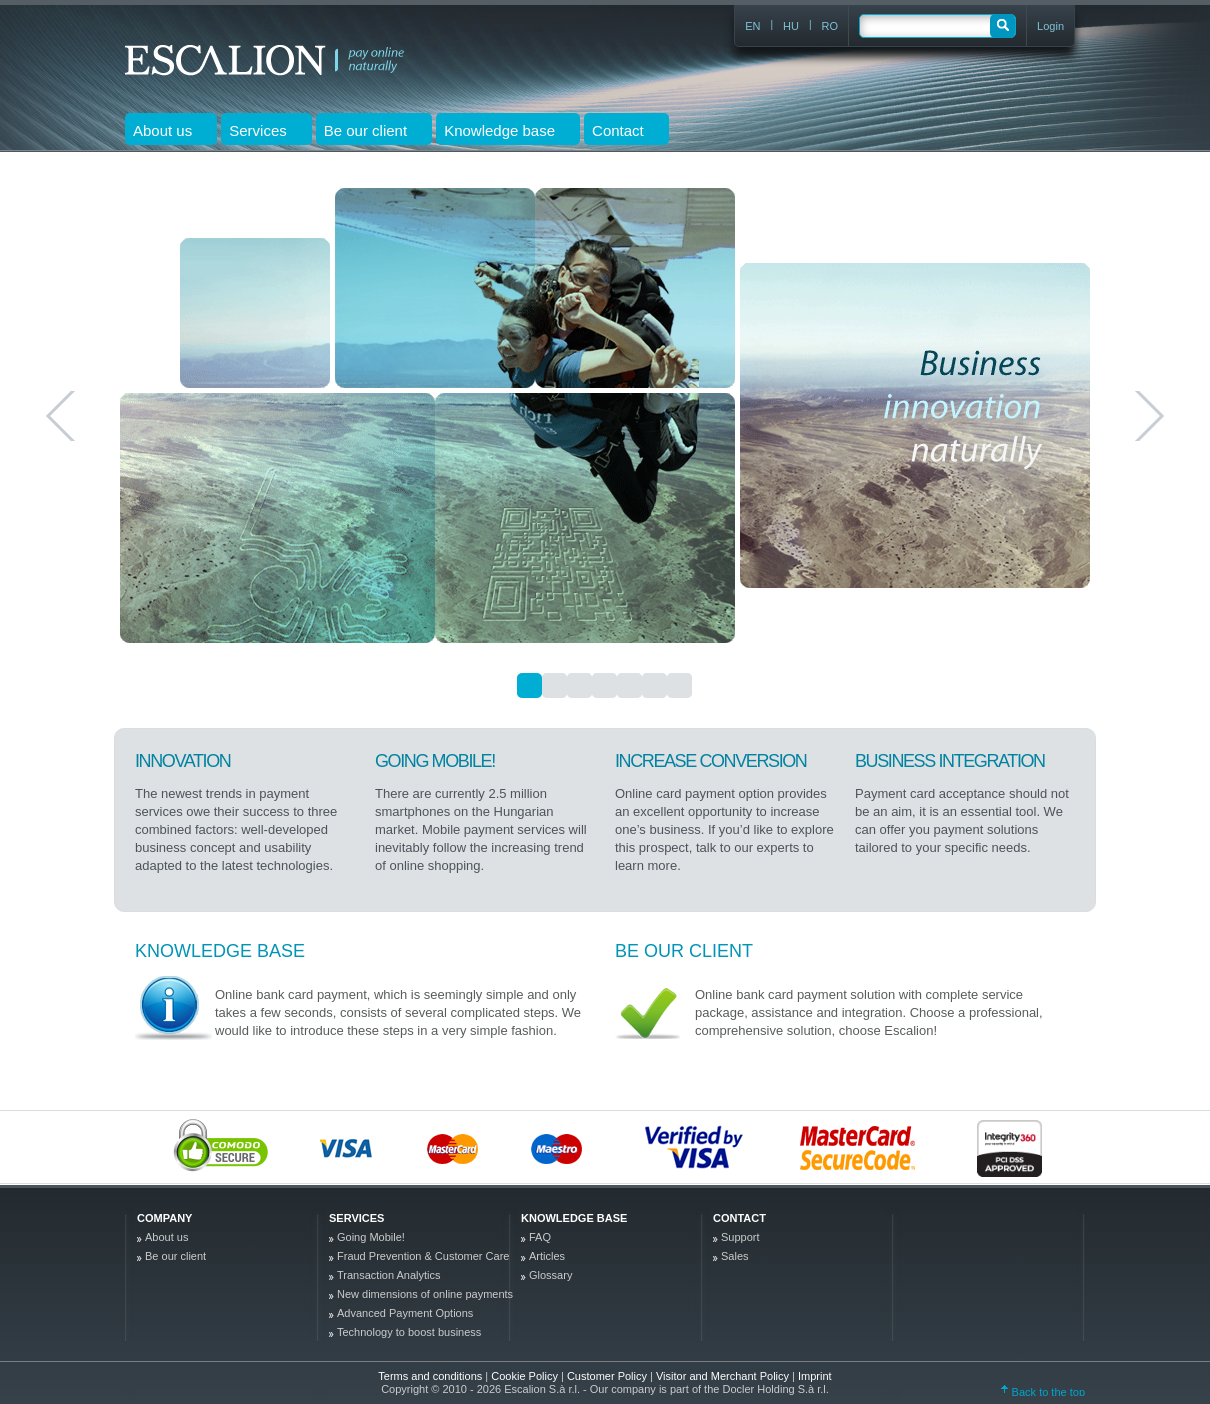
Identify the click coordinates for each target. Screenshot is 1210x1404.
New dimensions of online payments (425, 1294)
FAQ (540, 1237)
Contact (739, 1218)
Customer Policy (608, 1376)
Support (740, 1237)
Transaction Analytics (389, 1275)
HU (791, 26)
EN (752, 26)
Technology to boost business (409, 1332)
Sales (735, 1256)
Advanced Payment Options (405, 1313)
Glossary (550, 1275)
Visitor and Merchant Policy (724, 1376)
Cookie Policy (526, 1376)
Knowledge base (220, 951)
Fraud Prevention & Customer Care (423, 1256)
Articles (547, 1256)
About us (166, 1237)
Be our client (684, 951)
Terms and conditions (430, 1376)
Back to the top (1043, 1392)
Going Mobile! (371, 1237)
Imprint (815, 1376)
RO (830, 26)
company (164, 1218)
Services (356, 1218)
